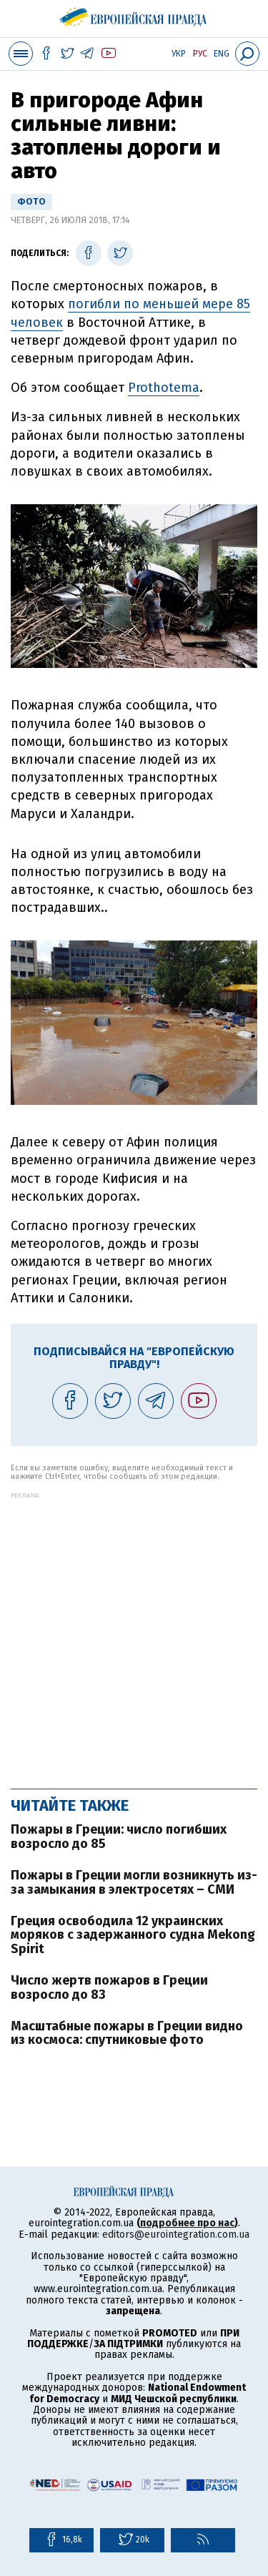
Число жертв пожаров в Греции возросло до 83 (109, 1987)
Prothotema (163, 387)
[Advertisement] (134, 1633)
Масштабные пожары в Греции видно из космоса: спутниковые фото (127, 2033)
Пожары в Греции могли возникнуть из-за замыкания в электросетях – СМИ (134, 1882)
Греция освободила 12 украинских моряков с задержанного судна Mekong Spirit (133, 1935)
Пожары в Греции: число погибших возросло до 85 (119, 1837)
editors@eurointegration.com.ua (175, 2234)
